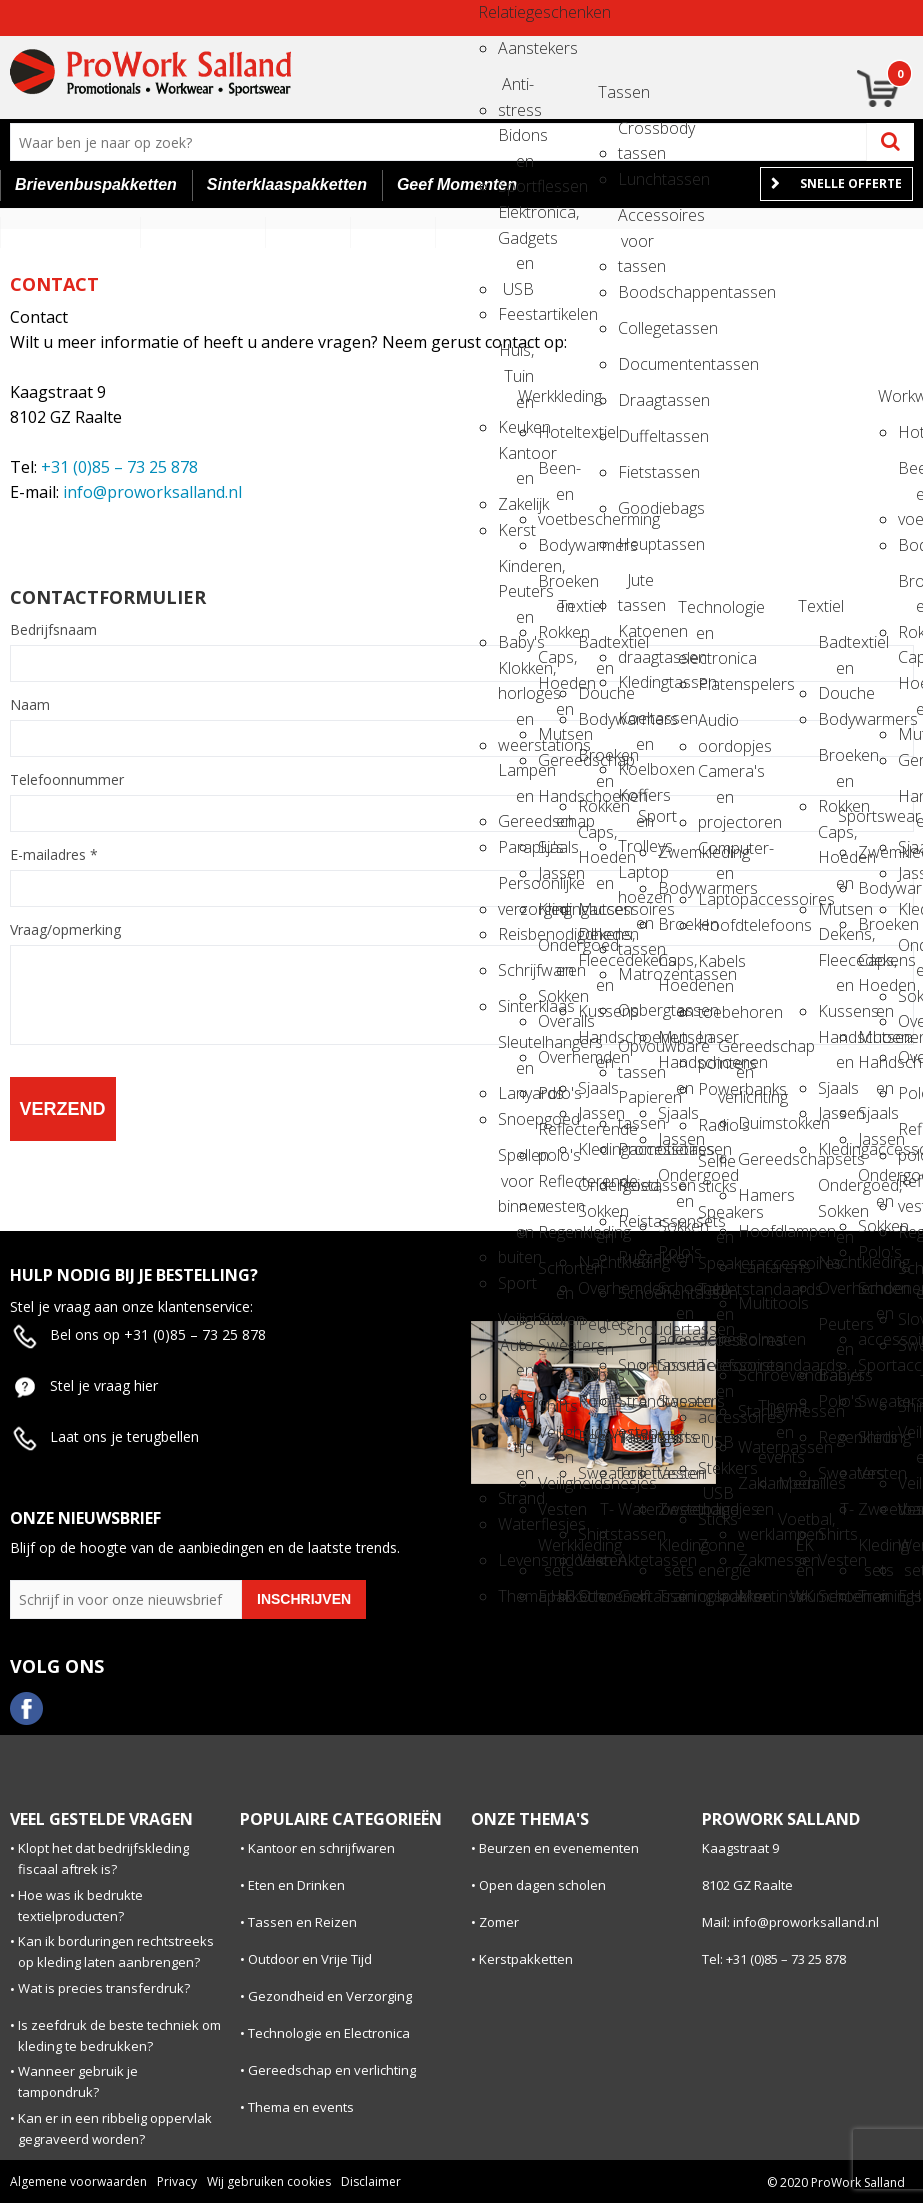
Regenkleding (556, 1232)
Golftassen (636, 1596)
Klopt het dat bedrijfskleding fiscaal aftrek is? (103, 1858)
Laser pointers (716, 1043)
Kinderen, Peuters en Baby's (516, 572)
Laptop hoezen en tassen (636, 878)
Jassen (556, 873)
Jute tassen (636, 586)
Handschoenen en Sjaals (556, 802)
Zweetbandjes (676, 1509)
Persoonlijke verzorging (516, 889)
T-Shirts (556, 1387)
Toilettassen (636, 1473)
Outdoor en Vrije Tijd (310, 1959)
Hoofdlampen (756, 1231)
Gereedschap (556, 760)
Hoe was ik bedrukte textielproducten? (80, 1905)
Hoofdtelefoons (716, 925)
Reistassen (636, 1185)
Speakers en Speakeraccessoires (716, 1218)
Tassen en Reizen (302, 1922)
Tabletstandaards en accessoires (716, 1295)
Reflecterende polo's (556, 1135)
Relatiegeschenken (496, 12)
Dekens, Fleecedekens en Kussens (596, 940)
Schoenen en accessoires (676, 1294)
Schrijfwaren (516, 970)
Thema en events (776, 1412)
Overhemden (556, 1057)
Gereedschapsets (756, 1159)
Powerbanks (716, 1089)
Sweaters (556, 1345)
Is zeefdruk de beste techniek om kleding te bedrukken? (119, 2035)
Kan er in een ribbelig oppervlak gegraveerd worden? (115, 2128)
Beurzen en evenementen (559, 1848)
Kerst (516, 530)
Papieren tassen (636, 1103)
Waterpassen (756, 1447)
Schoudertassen (636, 1329)
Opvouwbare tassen (636, 1052)
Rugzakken (636, 1257)
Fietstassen (636, 472)
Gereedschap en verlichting (736, 1052)
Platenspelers (716, 684)
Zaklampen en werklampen (756, 1489)
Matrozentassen (636, 974)
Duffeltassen (636, 436)
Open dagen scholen (542, 1885)
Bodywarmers (556, 545)
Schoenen (596, 1596)
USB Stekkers (716, 1448)
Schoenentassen (636, 1293)
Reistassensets (636, 1221)
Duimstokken (756, 1123)
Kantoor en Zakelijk (516, 459)
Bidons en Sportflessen (516, 141)
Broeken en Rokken (556, 587)
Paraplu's (516, 847)
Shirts (676, 1437)
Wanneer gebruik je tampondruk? (78, 2081)
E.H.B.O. (556, 1596)
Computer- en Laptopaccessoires (716, 854)
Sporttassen (636, 1365)
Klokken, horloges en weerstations (516, 674)
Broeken (676, 924)
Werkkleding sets (556, 1551)
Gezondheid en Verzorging (330, 1996)
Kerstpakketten (526, 1959)
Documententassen (636, 364)
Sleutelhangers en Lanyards (516, 1048)
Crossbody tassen (636, 134)
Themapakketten (516, 1596)
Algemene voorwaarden (78, 2181)
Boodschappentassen (636, 292)
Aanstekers (516, 48)
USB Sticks (716, 1499)
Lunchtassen (636, 179)
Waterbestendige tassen (636, 1515)
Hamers (756, 1195)
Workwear (896, 396)
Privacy (177, 2181)
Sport (516, 1283)
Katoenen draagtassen (636, 637)
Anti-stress (516, 90)
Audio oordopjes (716, 726)
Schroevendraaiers (756, 1375)
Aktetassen (636, 1560)
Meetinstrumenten (756, 1596)
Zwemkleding (676, 852)
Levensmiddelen (516, 1560)
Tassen (616, 92)
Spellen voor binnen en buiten (516, 1161)
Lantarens (756, 1267)
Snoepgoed (516, 1119)
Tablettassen (636, 1437)
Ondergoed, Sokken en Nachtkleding (596, 1191)
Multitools (756, 1303)
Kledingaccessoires (556, 909)
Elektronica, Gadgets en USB (516, 218)
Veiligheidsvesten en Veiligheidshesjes (556, 1438)
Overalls (556, 1021)
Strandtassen (636, 1401)
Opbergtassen (636, 1010)
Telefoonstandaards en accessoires (716, 1371)
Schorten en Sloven (556, 1274)
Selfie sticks (716, 1167)
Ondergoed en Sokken (556, 951)
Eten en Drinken (296, 1885)
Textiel (576, 606)
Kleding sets (676, 1551)
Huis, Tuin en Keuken (516, 356)
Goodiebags (636, 508)
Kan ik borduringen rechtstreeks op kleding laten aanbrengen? (116, 1951)
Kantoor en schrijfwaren (321, 1848)
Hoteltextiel (556, 432)
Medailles (796, 1483)
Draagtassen (636, 400)
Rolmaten (756, 1339)
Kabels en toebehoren (716, 967)
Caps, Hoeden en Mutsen (556, 663)
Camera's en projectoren (716, 777)
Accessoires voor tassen (636, 221)
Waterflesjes (516, 1524)
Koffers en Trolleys (636, 801)
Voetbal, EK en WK (796, 1525)
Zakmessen (756, 1560)
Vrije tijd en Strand (516, 1427)
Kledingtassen (636, 682)
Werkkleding (536, 396)
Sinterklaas (516, 1006)
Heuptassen (636, 544)
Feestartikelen (516, 314)
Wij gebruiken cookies (269, 2181)
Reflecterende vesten (556, 1187)
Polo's (556, 1093)
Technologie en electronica (696, 613)
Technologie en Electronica (329, 2033)
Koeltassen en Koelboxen (636, 724)
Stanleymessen (756, 1411)
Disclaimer (371, 2181)
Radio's (716, 1125)
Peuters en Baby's (596, 1330)
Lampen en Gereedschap (516, 776)
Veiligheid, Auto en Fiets (516, 1325)
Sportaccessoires (676, 1365)
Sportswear (856, 816)
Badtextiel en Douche (596, 648)
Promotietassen (636, 1149)
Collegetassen (636, 328)
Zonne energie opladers (716, 1551)
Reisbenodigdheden (516, 934)
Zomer (499, 1922)
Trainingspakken (676, 1596)
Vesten (556, 1509)
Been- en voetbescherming (556, 474)
